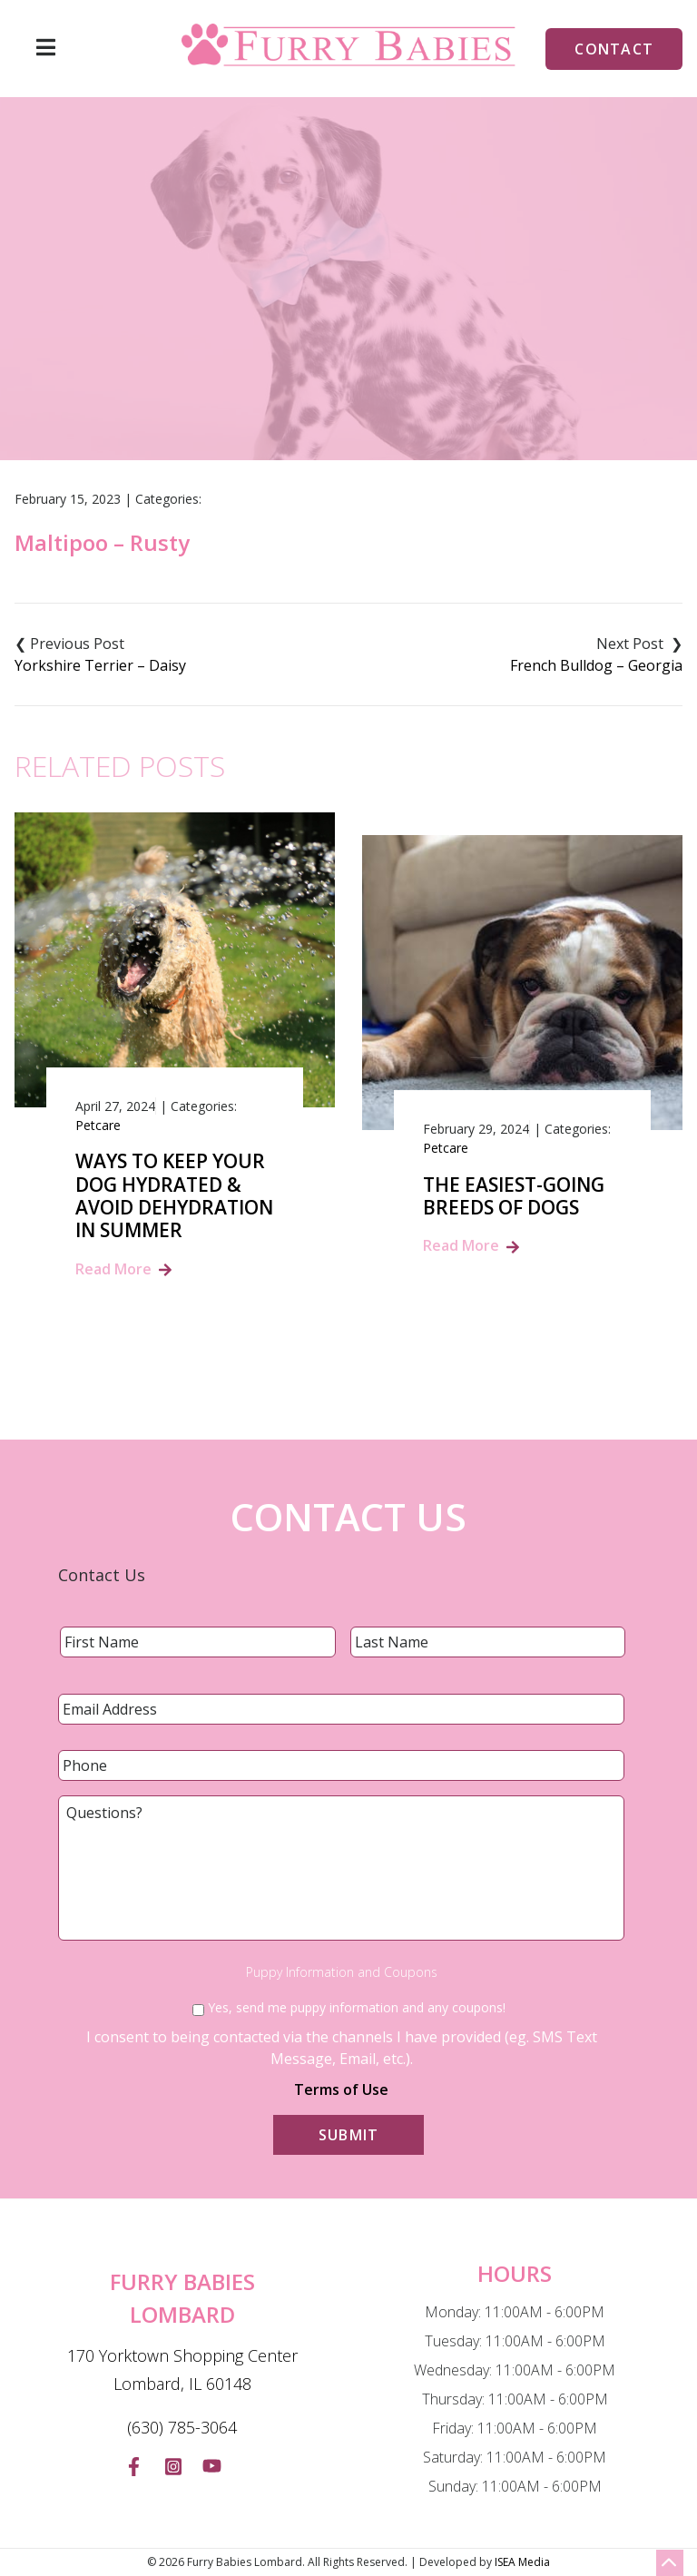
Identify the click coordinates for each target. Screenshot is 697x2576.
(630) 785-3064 (182, 2427)
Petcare (98, 1125)
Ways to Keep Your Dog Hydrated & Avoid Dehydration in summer (174, 1196)
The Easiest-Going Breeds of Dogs (513, 1196)
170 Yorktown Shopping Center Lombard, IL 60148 (182, 2370)
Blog (297, 358)
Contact (613, 49)
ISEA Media (522, 2562)
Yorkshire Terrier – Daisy (100, 665)
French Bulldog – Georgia (596, 665)
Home (234, 358)
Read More (113, 1269)
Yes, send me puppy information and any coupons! (357, 2007)
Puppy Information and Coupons (341, 1972)
